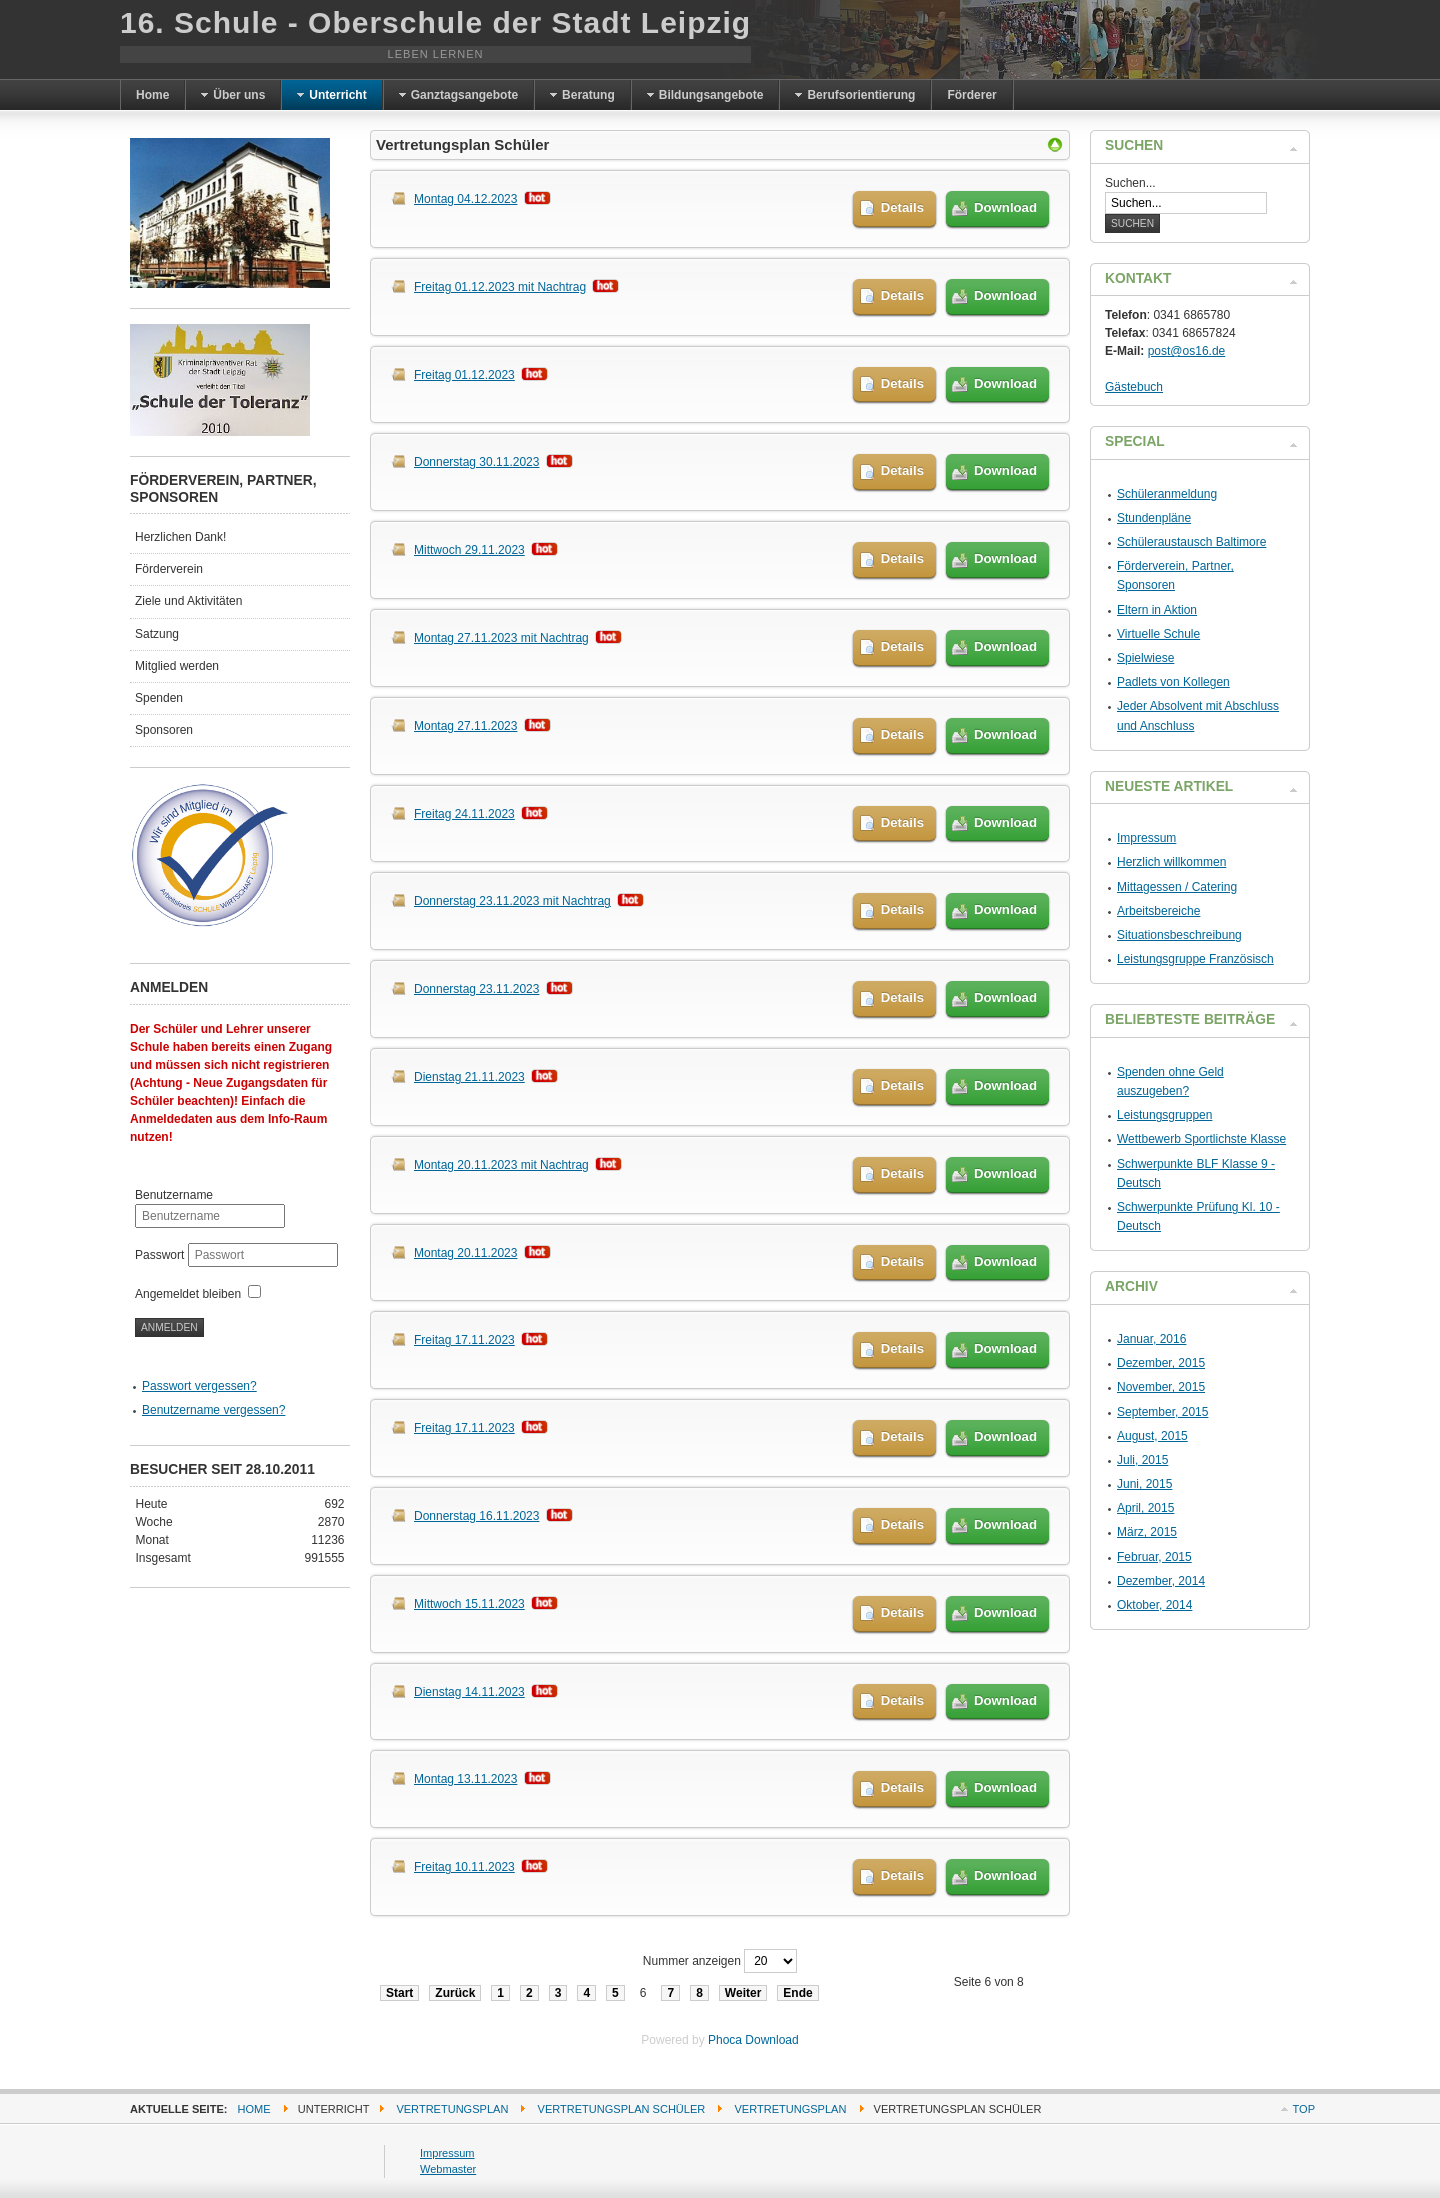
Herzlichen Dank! (180, 537)
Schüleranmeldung (1167, 494)
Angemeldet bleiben (188, 1294)
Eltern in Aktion (1157, 610)
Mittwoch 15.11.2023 (469, 1604)
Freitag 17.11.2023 (464, 1340)
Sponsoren (164, 730)
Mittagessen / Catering (1177, 887)
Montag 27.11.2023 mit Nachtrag (501, 638)
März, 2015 (1147, 1532)
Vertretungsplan (452, 2109)
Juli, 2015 (1142, 1460)
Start (399, 1993)
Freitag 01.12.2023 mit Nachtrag (500, 287)
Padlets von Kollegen (1173, 682)
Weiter (743, 1993)
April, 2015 (1145, 1508)
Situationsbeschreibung (1179, 935)
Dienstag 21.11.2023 (469, 1077)
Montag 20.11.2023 (465, 1253)
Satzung (157, 634)
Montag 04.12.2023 (465, 199)
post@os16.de (1187, 351)
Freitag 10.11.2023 (464, 1867)
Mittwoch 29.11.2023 (469, 550)
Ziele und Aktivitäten (188, 601)
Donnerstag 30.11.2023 (476, 462)
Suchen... (1130, 183)
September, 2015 (1162, 1412)
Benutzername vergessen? (213, 1410)
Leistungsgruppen (1164, 1115)
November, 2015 (1161, 1387)
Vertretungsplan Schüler (622, 2109)
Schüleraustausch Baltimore (1191, 542)
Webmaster (448, 2169)
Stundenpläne (1154, 518)
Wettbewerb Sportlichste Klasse (1201, 1139)
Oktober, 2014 (1154, 1605)
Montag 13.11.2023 (465, 1779)
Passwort (161, 1255)
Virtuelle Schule (1158, 634)
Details (902, 207)
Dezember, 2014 (1161, 1581)
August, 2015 (1152, 1436)
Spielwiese (1145, 658)
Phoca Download (753, 2040)
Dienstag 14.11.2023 (469, 1692)
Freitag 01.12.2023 (464, 375)
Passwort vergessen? (199, 1386)
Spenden (159, 698)
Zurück (455, 1993)
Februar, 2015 (1154, 1557)
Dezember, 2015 (1161, 1363)
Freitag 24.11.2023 (464, 814)
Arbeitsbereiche (1158, 911)
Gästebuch (1134, 387)
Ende (797, 1993)
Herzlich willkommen (1171, 862)
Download (1005, 207)
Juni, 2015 (1144, 1484)
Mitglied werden (177, 666)
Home (254, 2109)
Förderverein (169, 569)
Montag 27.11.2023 (465, 726)
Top (1304, 2109)
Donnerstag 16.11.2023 (476, 1516)
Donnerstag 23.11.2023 (476, 989)
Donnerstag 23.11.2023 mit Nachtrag (512, 901)
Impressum (1146, 838)
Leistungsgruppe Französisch (1195, 959)
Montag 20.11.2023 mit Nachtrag (501, 1165)
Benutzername (174, 1195)
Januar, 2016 (1151, 1339)
